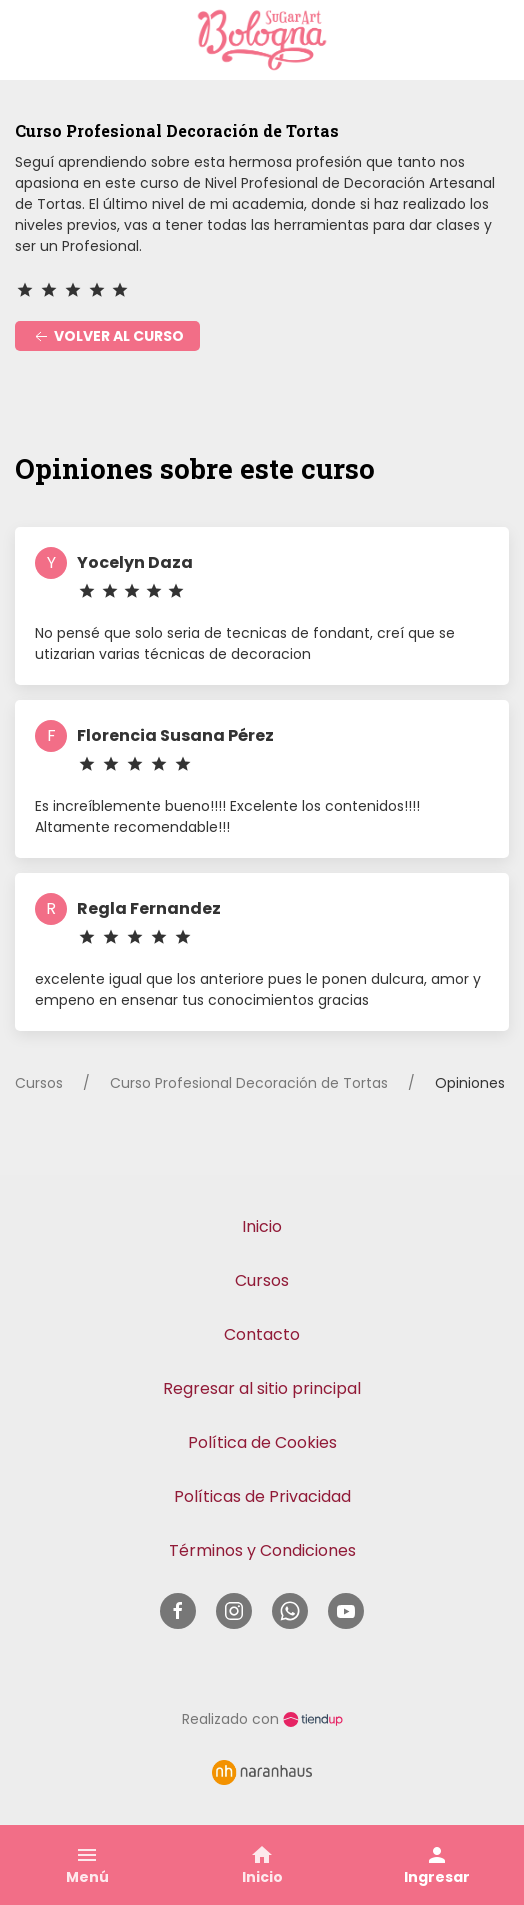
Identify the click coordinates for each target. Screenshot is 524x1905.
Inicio (262, 1226)
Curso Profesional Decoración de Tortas (249, 1083)
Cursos (39, 1083)
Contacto (262, 1334)
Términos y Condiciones (262, 1550)
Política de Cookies (262, 1442)
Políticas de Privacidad (262, 1496)
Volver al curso (107, 336)
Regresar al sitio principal (262, 1388)
